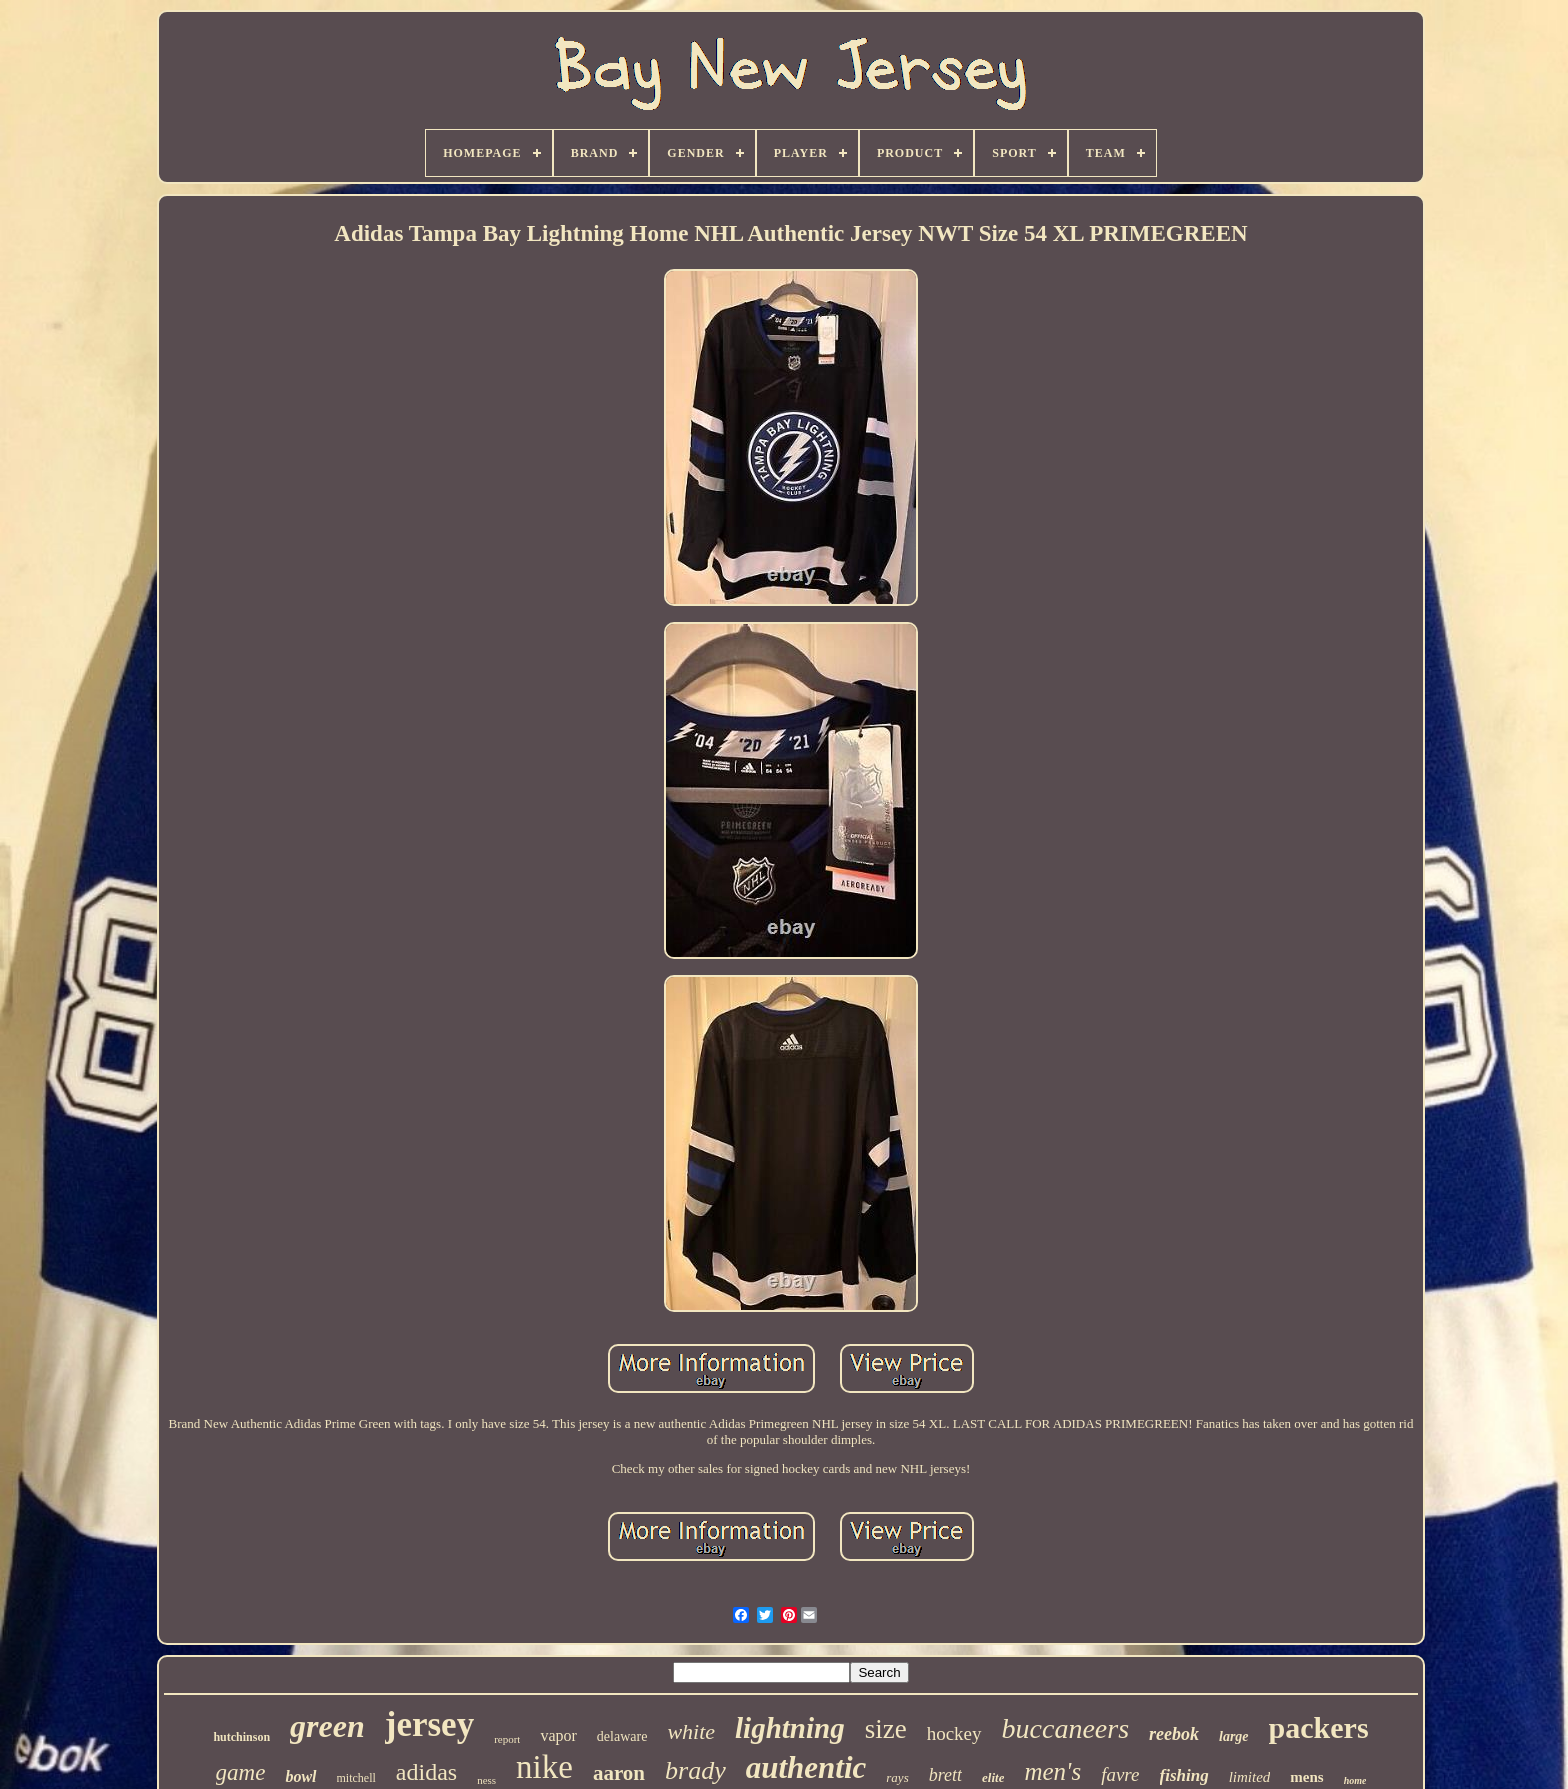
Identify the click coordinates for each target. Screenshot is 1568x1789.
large (1234, 1736)
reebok (1174, 1734)
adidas (426, 1772)
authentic (806, 1767)
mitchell (356, 1778)
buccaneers (1066, 1728)
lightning (790, 1728)
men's (1052, 1771)
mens (1306, 1777)
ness (486, 1780)
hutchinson (241, 1737)
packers (1319, 1727)
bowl (300, 1776)
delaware (622, 1736)
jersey (429, 1724)
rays (897, 1777)
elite (993, 1777)
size (886, 1729)
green (327, 1726)
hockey (954, 1733)
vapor (558, 1735)
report (507, 1739)
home (1355, 1780)
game (241, 1772)
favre (1120, 1774)
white (691, 1731)
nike (544, 1767)
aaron (619, 1773)
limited (1250, 1777)
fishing (1184, 1775)
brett (945, 1775)
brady (695, 1770)
